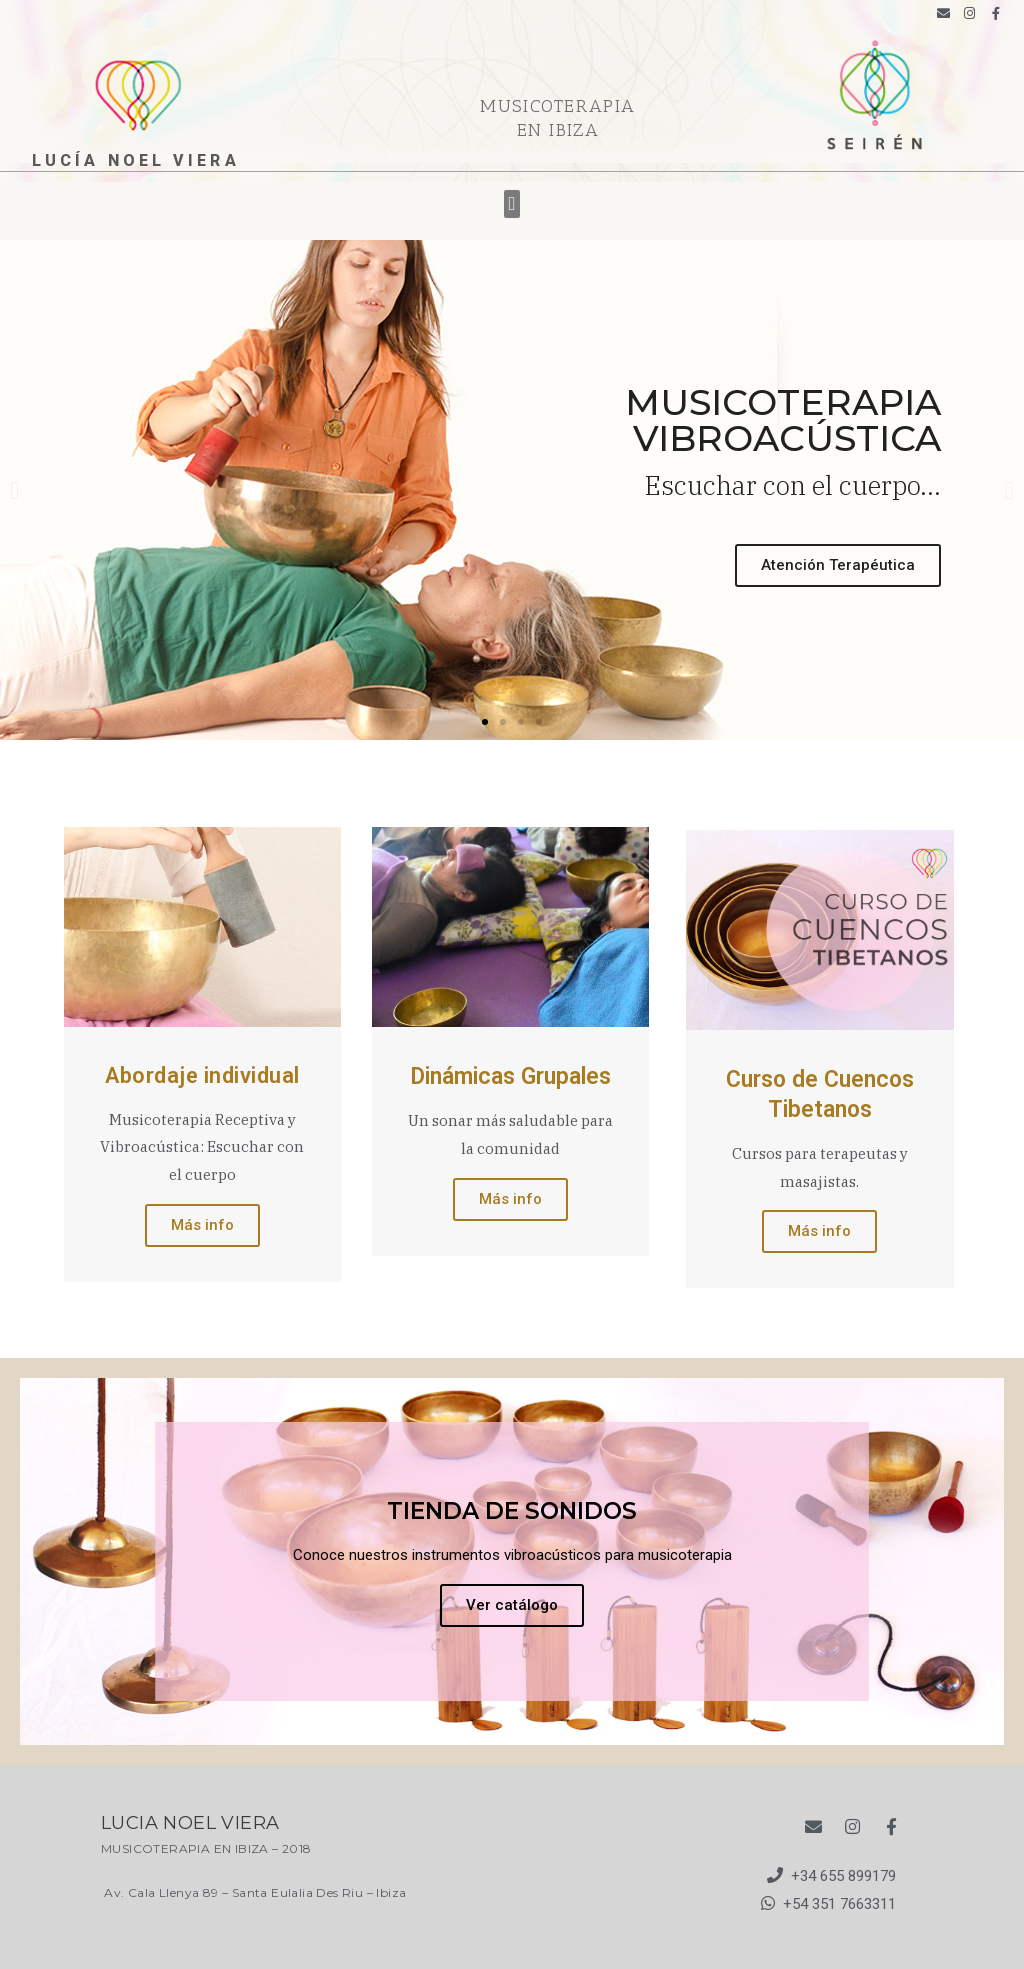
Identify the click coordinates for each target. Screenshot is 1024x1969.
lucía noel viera (136, 160)
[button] (512, 204)
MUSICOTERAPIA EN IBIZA (558, 117)
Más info (202, 1225)
